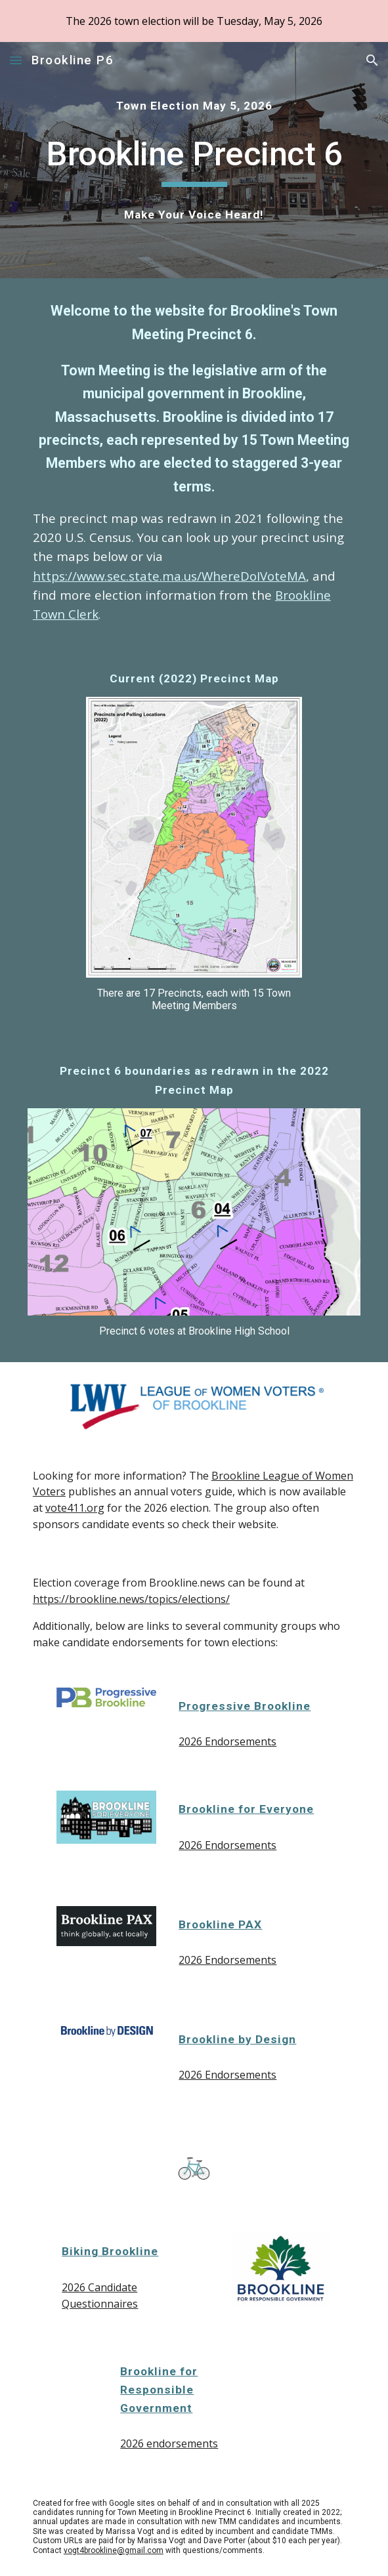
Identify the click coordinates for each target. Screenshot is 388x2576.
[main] (194, 105)
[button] (16, 60)
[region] (194, 21)
